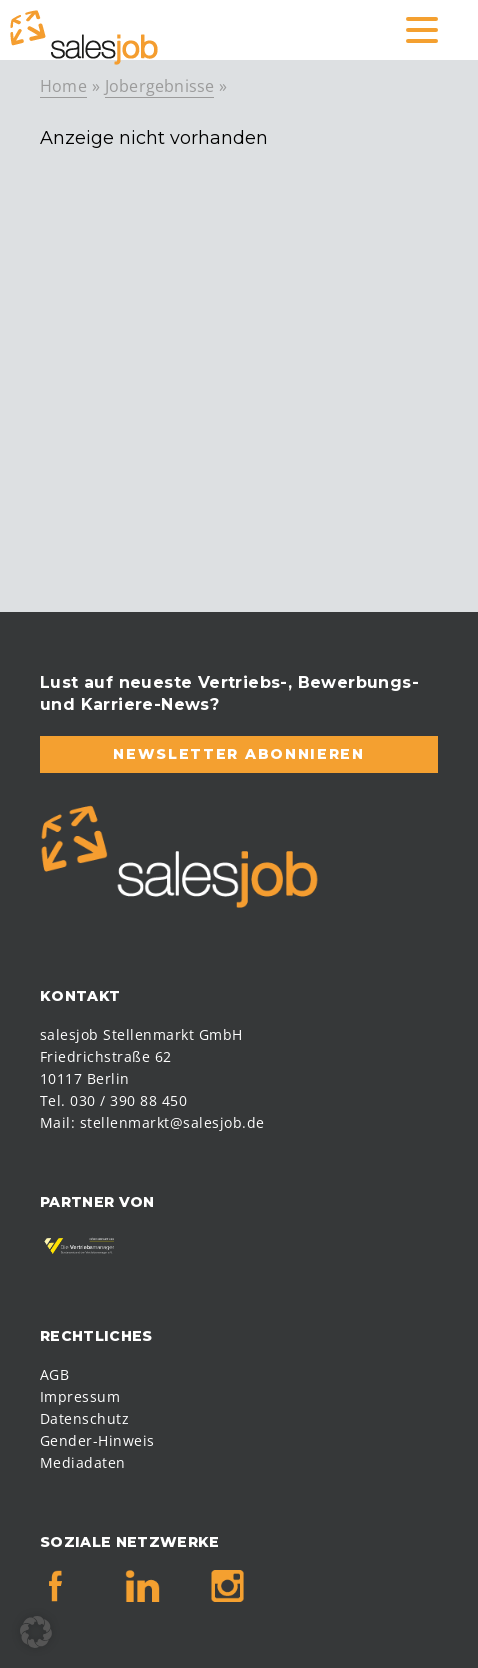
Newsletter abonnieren (238, 754)
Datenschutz (84, 1418)
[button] (36, 1632)
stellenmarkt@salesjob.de (172, 1122)
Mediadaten (83, 1462)
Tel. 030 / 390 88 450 (113, 1100)
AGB (54, 1374)
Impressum (80, 1396)
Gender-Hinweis (97, 1440)
